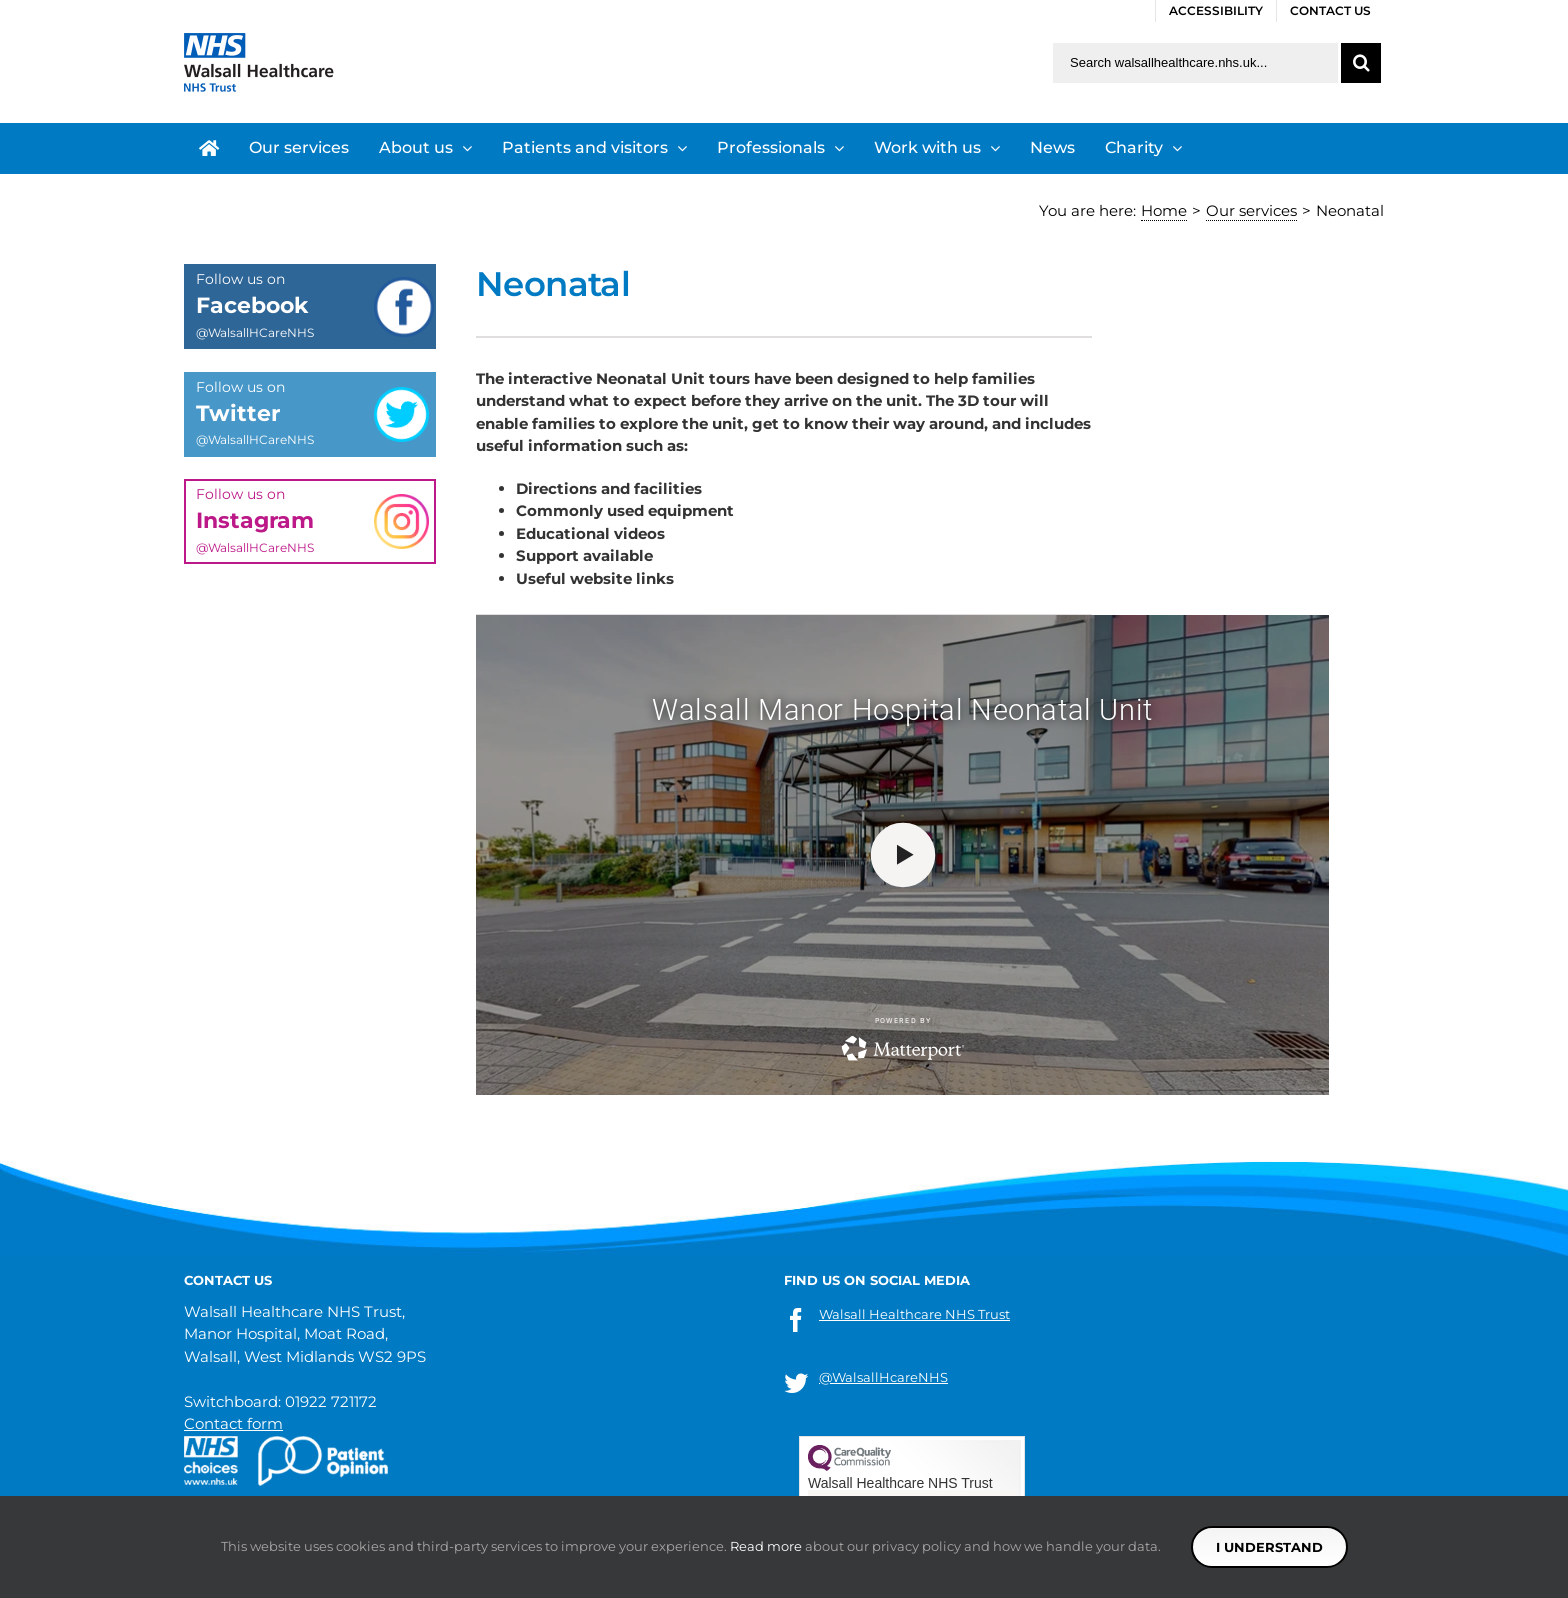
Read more (766, 1546)
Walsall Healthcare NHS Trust (914, 1314)
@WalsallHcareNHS (883, 1377)
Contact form (233, 1423)
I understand (1269, 1547)
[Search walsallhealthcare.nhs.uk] (1195, 63)
